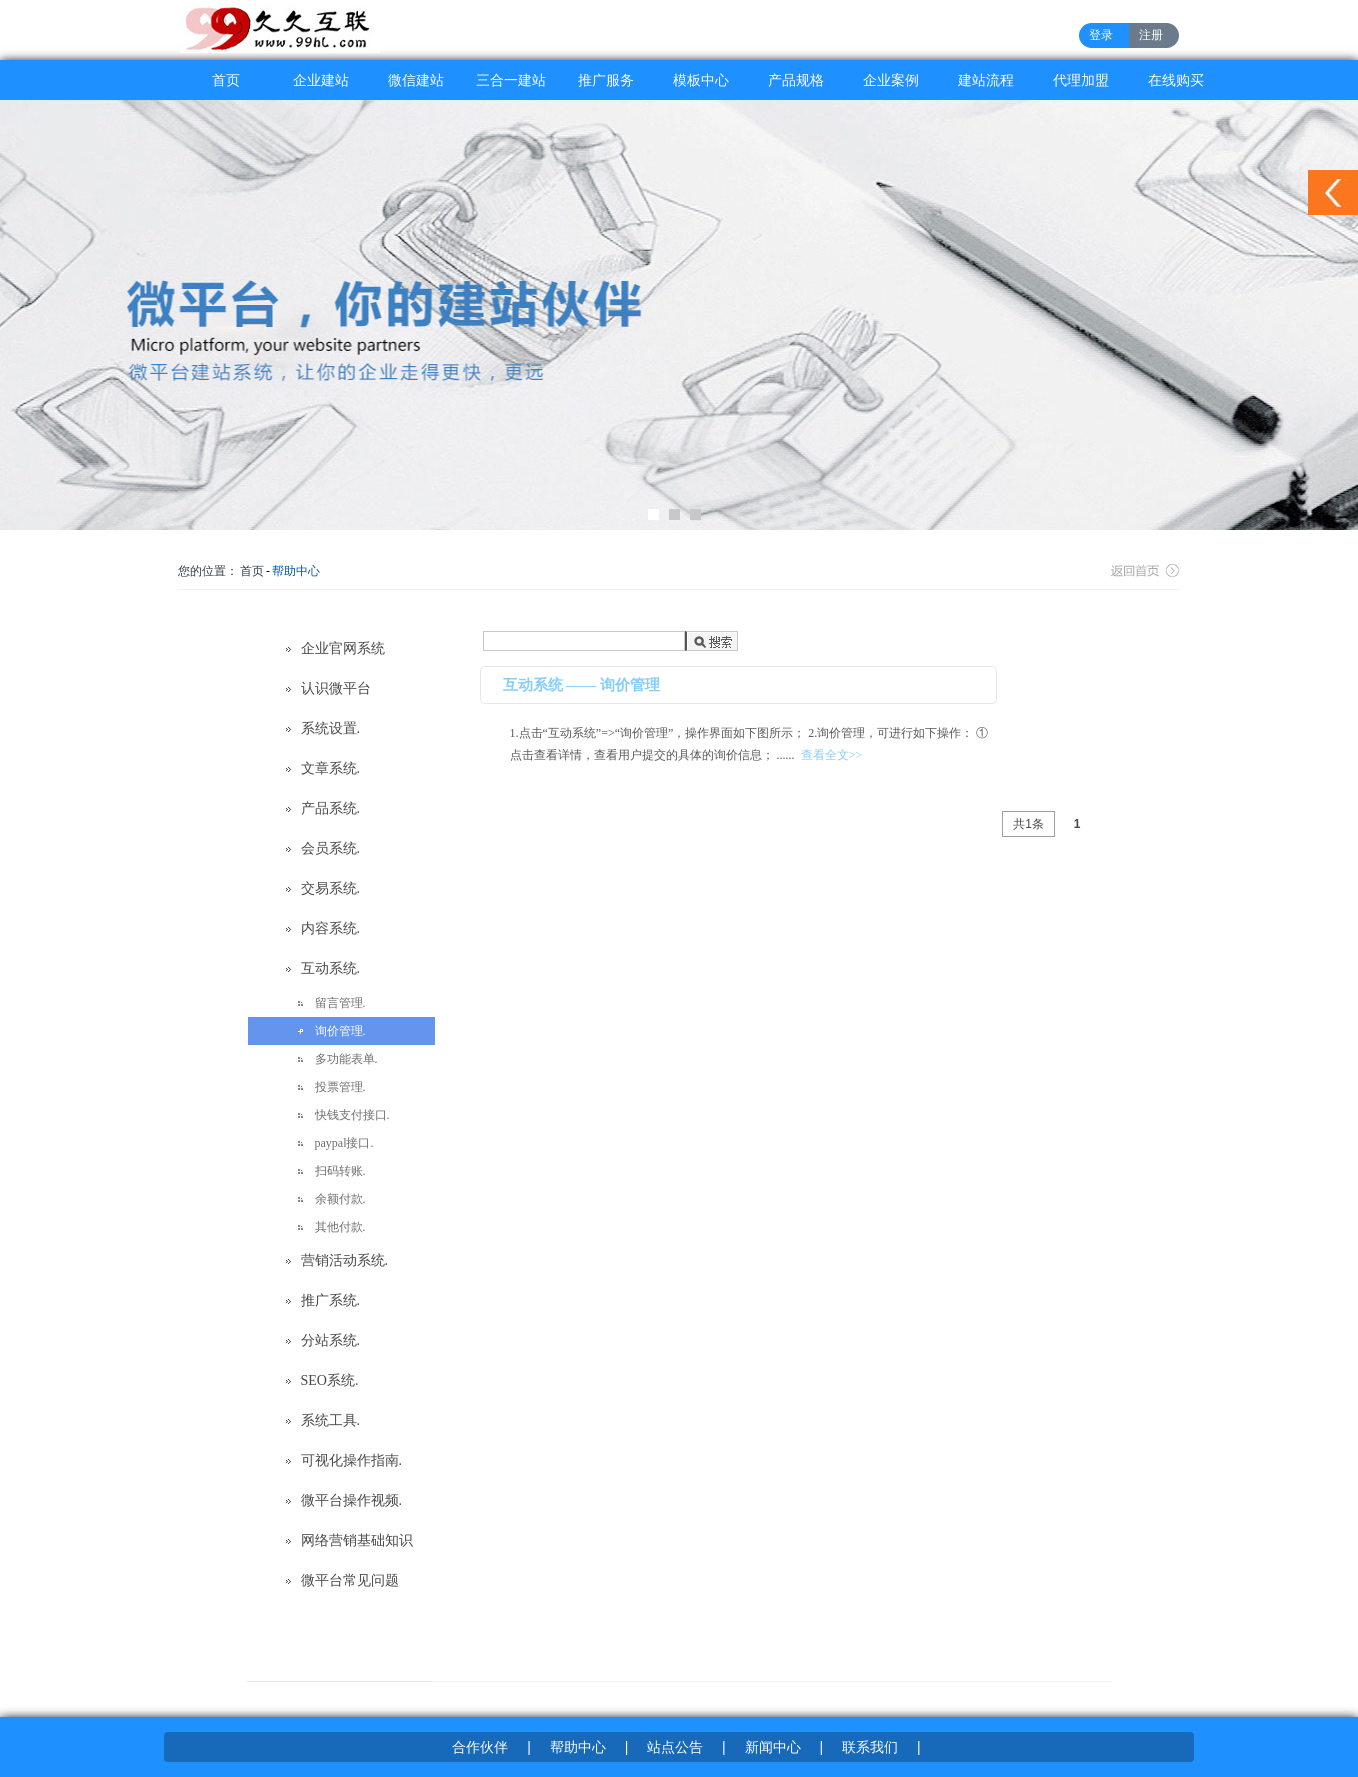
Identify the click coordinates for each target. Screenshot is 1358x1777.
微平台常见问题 (350, 1580)
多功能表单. (346, 1059)
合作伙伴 (480, 1747)
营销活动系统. (345, 1260)
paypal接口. (344, 1143)
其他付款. (340, 1227)
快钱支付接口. (352, 1115)
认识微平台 (336, 688)
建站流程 (986, 80)
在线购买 (1176, 80)
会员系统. (331, 848)
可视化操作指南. (352, 1460)
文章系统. (331, 768)
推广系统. (331, 1300)
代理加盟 (1081, 80)
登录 (1101, 35)
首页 (226, 80)
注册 (1151, 35)
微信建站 (416, 80)
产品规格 (796, 80)
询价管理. (340, 1031)
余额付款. (340, 1199)
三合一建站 (511, 80)
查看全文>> (832, 755)
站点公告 (675, 1747)
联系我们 (870, 1747)
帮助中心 (296, 571)
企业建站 (321, 80)
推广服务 (606, 80)
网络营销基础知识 (357, 1540)
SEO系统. (330, 1380)
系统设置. (331, 728)
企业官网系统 (343, 648)
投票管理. (340, 1087)
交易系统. (331, 888)
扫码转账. (340, 1171)
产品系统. (331, 808)
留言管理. (340, 1003)
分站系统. (331, 1340)
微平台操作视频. (352, 1500)
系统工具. (331, 1420)
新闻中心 (773, 1747)
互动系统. (331, 968)
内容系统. (331, 928)
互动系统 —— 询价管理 (582, 685)
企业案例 (891, 80)
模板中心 (701, 80)
